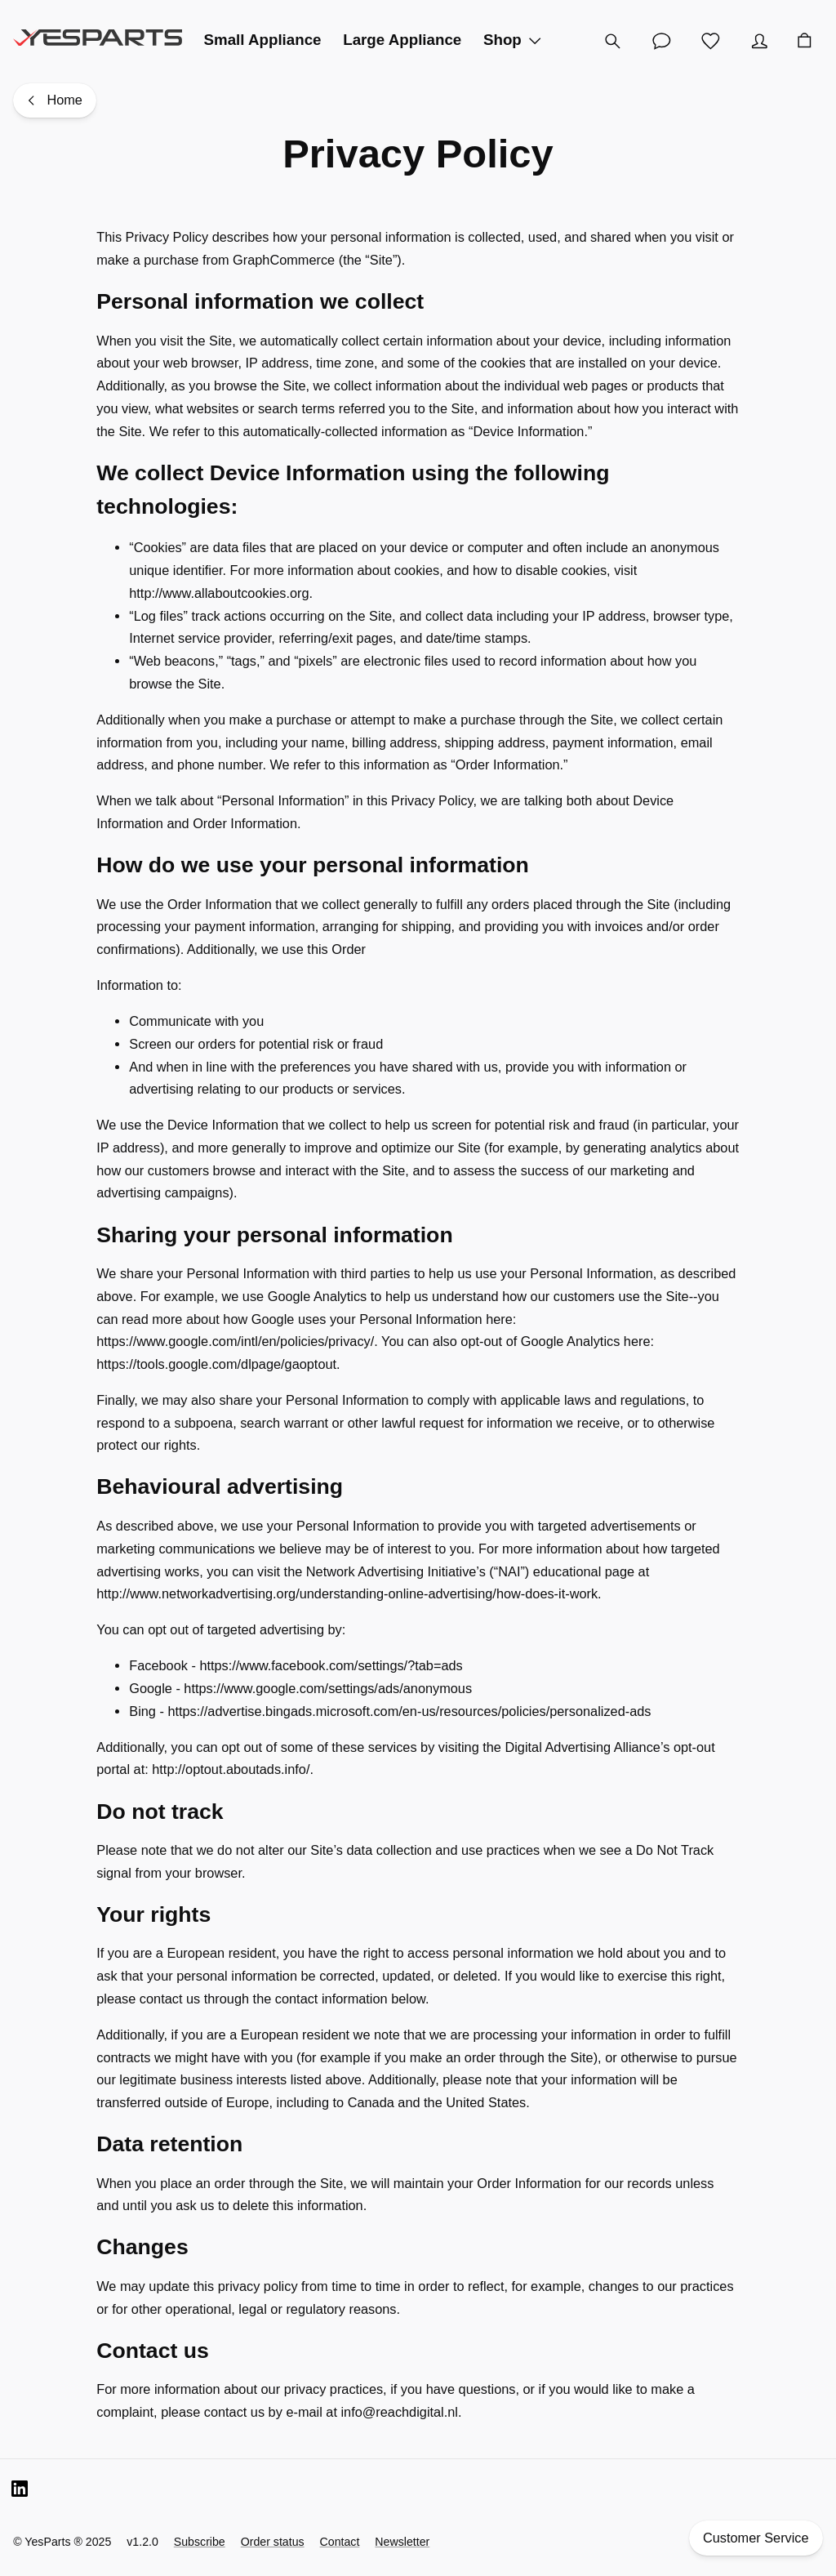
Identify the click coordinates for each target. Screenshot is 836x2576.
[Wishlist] (710, 41)
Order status (273, 2541)
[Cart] (804, 41)
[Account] (759, 41)
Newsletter (402, 2541)
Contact (340, 2541)
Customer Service (756, 2538)
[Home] (54, 100)
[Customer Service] (661, 41)
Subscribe (199, 2541)
